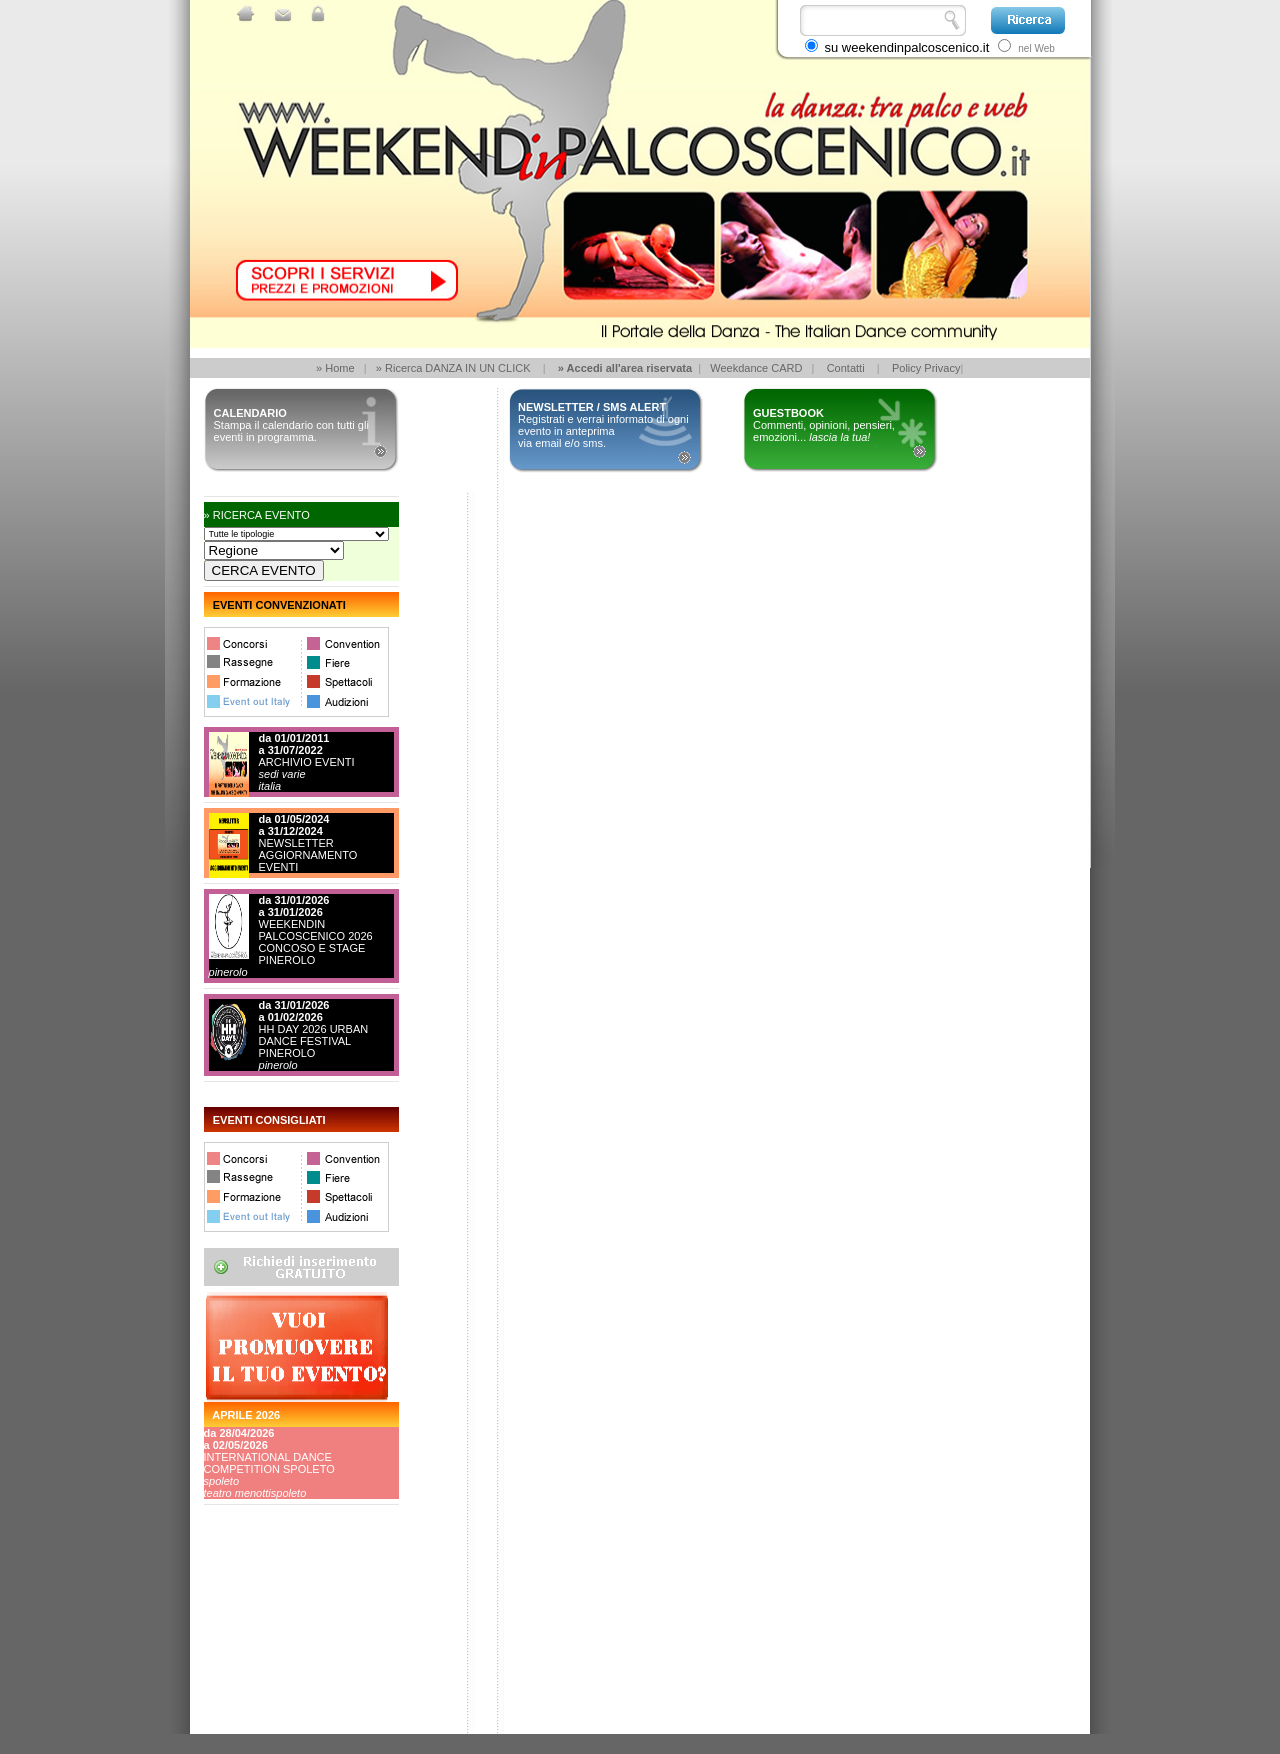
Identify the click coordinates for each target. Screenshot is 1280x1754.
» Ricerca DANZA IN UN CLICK (453, 368)
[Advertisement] (294, 1659)
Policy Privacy (926, 368)
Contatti (846, 368)
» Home (335, 368)
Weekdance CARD (756, 368)
